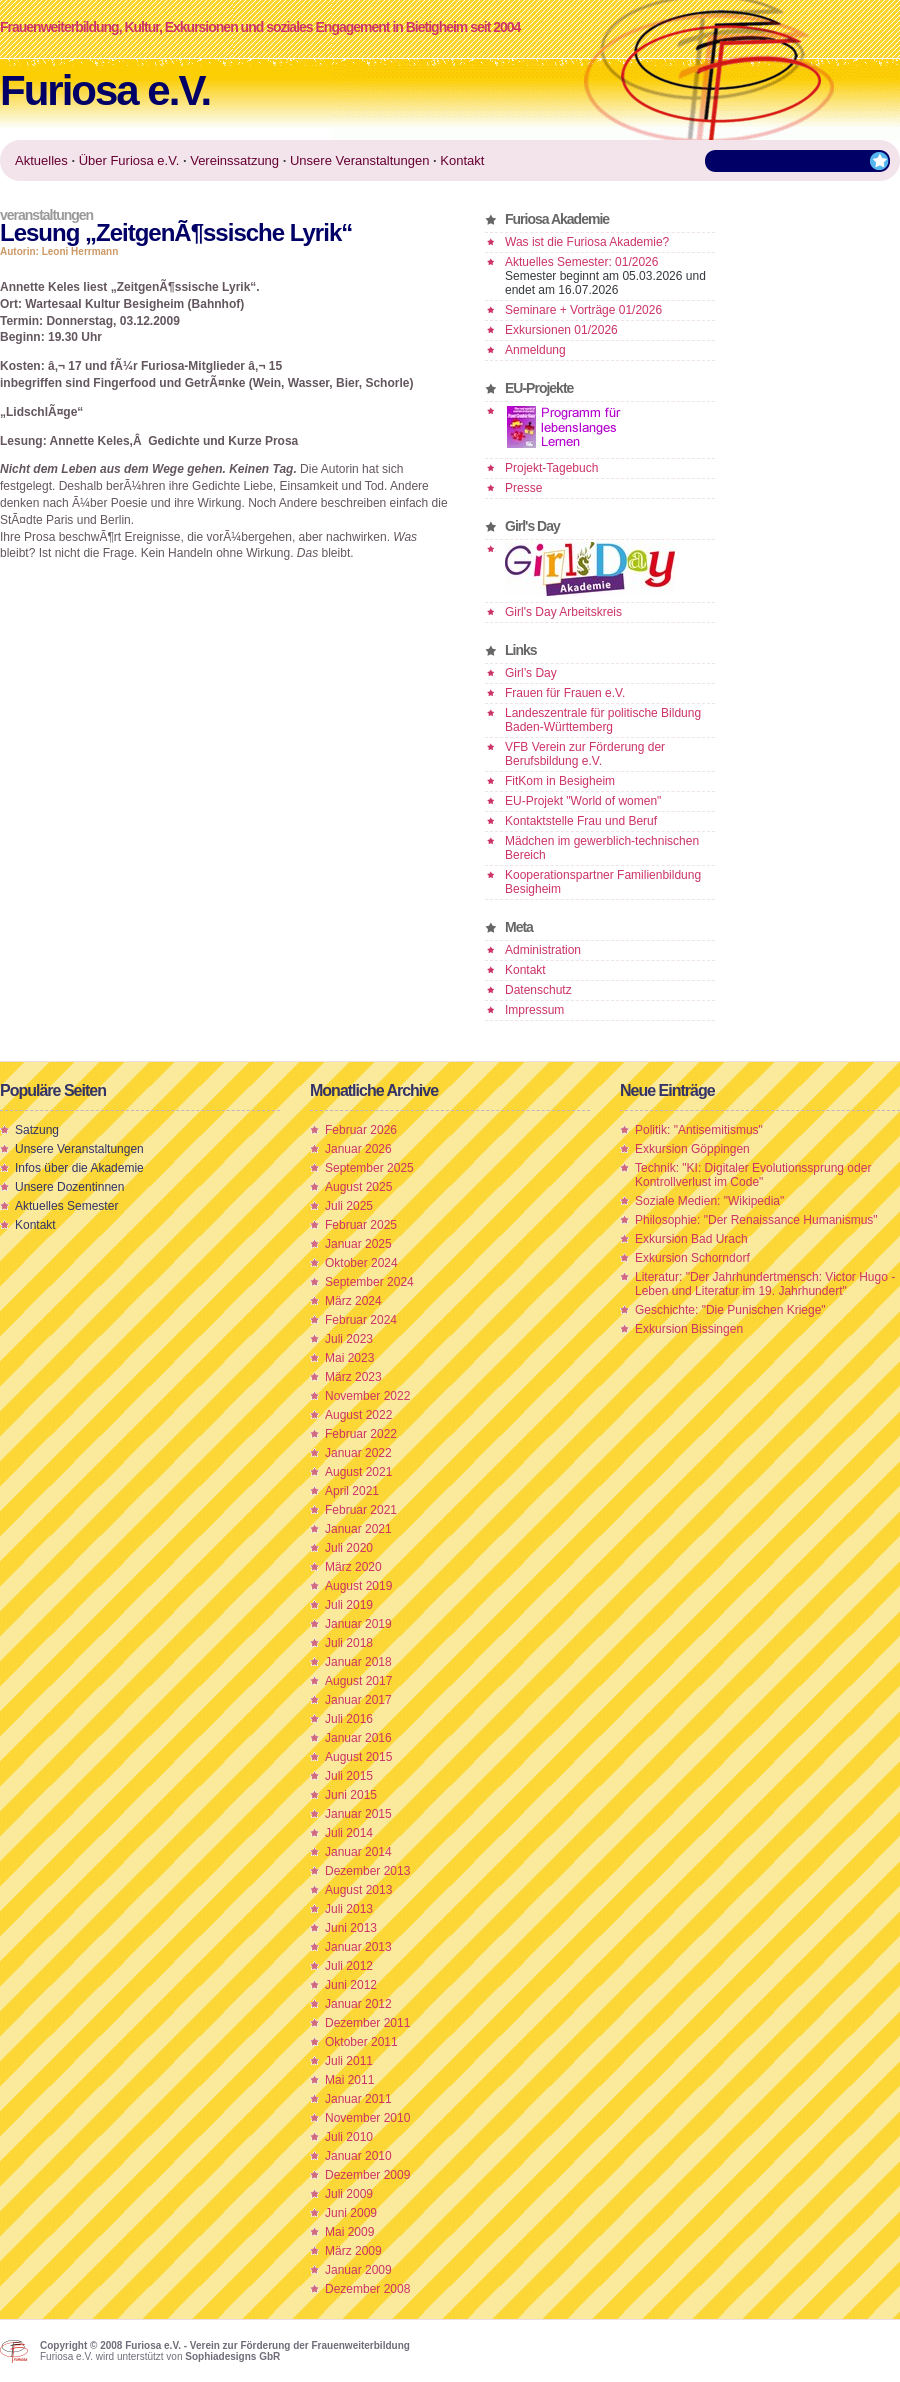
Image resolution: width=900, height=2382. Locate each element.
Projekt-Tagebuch (551, 468)
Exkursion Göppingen (692, 1149)
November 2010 (367, 2118)
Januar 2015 (358, 1814)
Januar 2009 (358, 2270)
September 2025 (369, 1168)
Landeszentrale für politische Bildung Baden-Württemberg (603, 720)
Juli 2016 (349, 1719)
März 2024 (353, 1301)
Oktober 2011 (361, 2042)
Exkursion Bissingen (689, 1329)
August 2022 (358, 1415)
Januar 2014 (358, 1852)
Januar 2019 (358, 1624)
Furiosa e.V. (105, 90)
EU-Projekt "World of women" (583, 801)
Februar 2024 (361, 1320)
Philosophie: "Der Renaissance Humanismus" (756, 1220)
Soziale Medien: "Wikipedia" (709, 1201)
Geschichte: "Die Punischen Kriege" (730, 1310)
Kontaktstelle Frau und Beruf (581, 821)
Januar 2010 (358, 2156)
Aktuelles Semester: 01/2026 (581, 262)
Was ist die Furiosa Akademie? (587, 242)
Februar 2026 (361, 1130)
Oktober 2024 (361, 1263)
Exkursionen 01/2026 (561, 330)
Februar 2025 (361, 1225)
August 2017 (358, 1681)
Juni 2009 (351, 2213)
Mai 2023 (349, 1358)
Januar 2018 (358, 1662)
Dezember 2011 (367, 2023)
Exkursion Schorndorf (692, 1258)
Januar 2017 (358, 1700)
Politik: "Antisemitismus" (699, 1130)
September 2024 (369, 1282)
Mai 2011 (349, 2080)
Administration (543, 950)
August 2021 (358, 1472)
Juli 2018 (349, 1643)
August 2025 (358, 1187)
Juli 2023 (349, 1339)
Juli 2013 (349, 1909)
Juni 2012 (351, 1985)
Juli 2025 (349, 1206)
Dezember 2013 (367, 1871)
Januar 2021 (358, 1529)
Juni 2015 (351, 1795)
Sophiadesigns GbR (232, 2356)
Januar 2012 (358, 2004)
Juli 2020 (349, 1548)
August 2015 (358, 1757)
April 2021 (352, 1491)
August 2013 (358, 1890)
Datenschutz (538, 990)
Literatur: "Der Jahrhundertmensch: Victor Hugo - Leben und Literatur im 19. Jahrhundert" (765, 1284)
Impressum (534, 1010)
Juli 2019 (349, 1605)
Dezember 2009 (367, 2175)
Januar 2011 (358, 2099)
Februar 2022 (361, 1434)
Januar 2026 (358, 1149)
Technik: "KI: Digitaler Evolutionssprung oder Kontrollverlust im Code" (753, 1175)
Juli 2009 (349, 2194)
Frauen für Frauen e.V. (565, 693)
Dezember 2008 (367, 2289)
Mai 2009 (349, 2232)
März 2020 (353, 1567)
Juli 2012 (349, 1966)
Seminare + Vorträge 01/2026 (583, 310)
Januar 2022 (358, 1453)
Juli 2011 (349, 2061)
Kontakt (525, 970)
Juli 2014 (349, 1833)
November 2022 (367, 1396)
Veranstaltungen (46, 215)
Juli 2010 (349, 2137)
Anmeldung (535, 350)
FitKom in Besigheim (560, 781)
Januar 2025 (358, 1244)
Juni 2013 (351, 1928)
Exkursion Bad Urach (691, 1239)
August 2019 (358, 1586)
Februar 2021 (361, 1510)
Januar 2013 (358, 1947)
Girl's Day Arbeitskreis (563, 612)
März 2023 (353, 1377)
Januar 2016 (358, 1738)
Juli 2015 (349, 1776)
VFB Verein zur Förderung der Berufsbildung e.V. (585, 754)
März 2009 (353, 2251)
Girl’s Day (531, 673)
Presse (523, 488)
